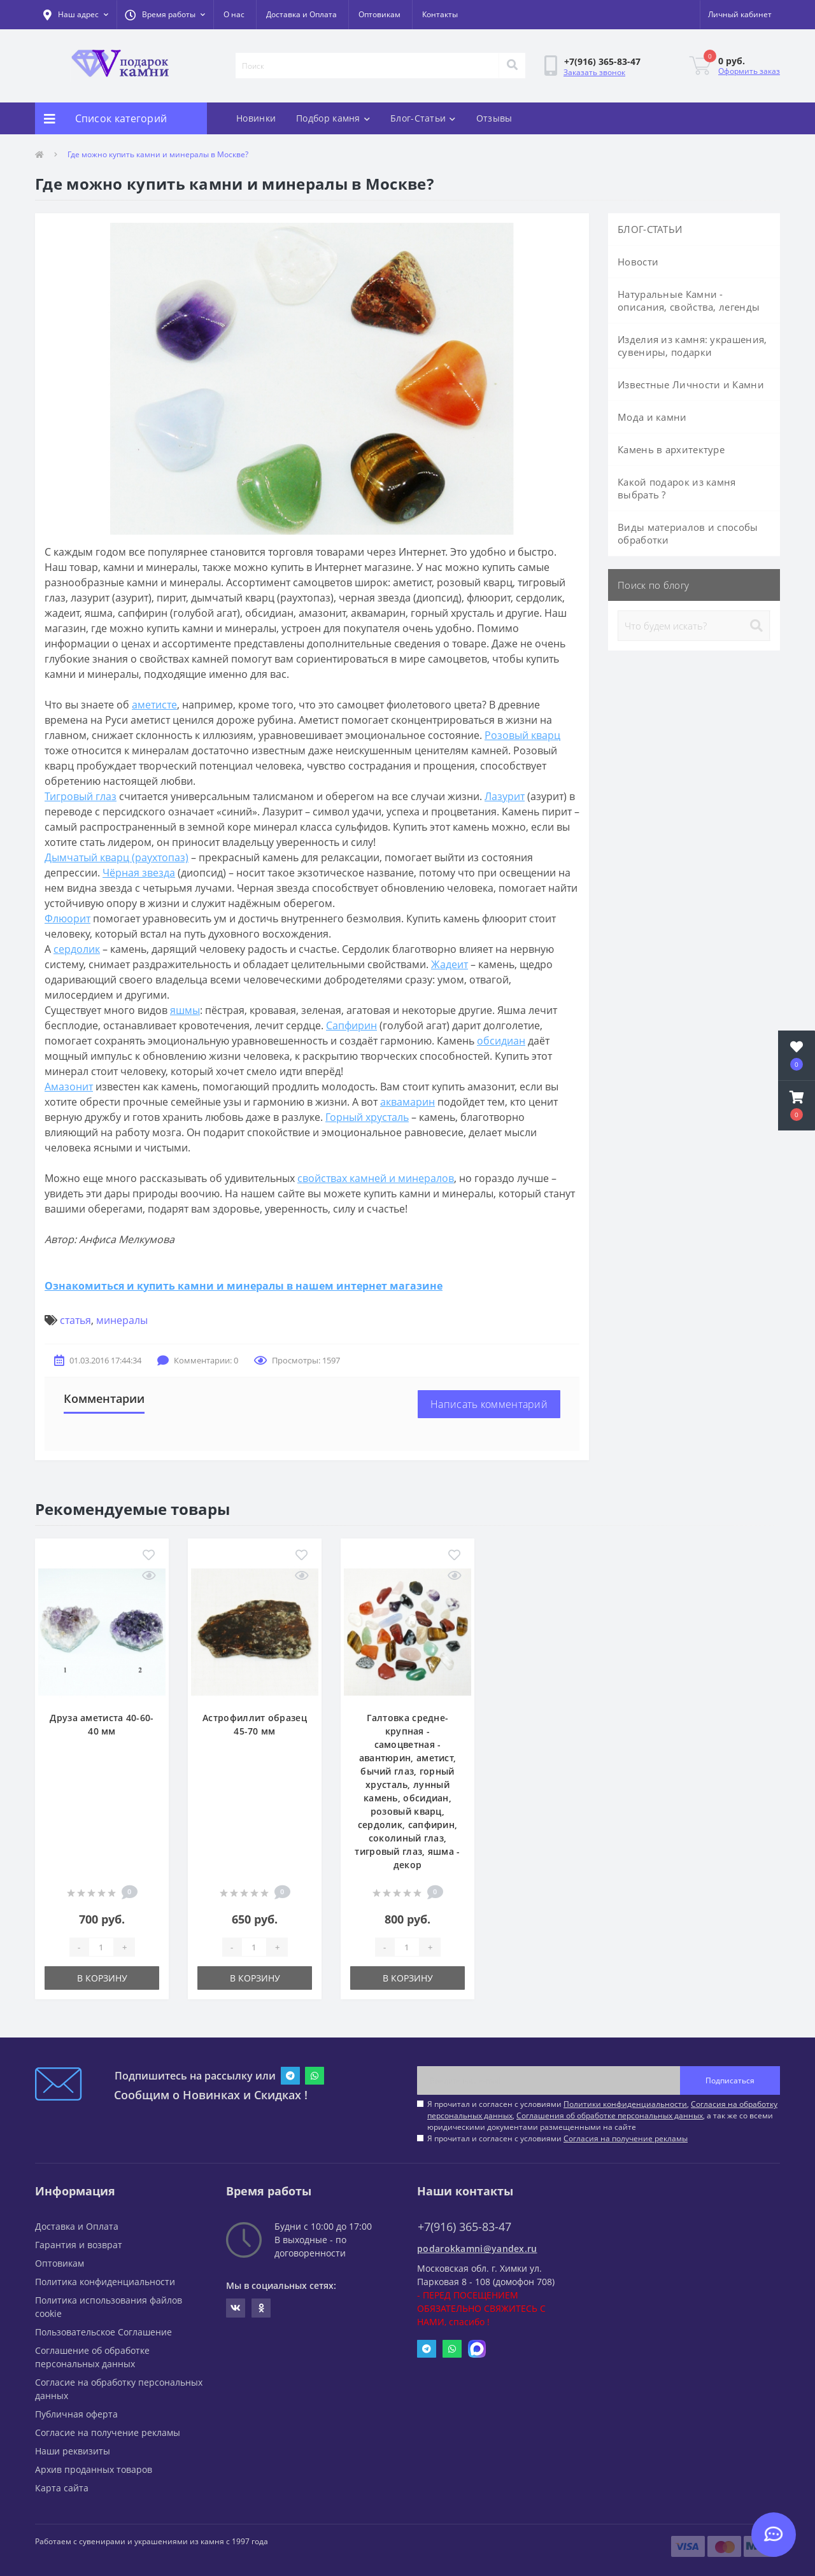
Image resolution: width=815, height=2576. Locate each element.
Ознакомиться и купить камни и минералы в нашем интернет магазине (244, 1286)
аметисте (154, 705)
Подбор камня (333, 118)
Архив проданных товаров (93, 2469)
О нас (233, 14)
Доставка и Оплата (301, 14)
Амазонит (69, 1087)
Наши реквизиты (72, 2451)
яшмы (185, 1010)
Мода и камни (652, 417)
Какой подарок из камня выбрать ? (677, 488)
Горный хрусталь (367, 1117)
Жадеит (449, 964)
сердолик (76, 949)
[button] (165, 14)
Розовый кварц (522, 735)
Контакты (440, 14)
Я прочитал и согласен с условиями (557, 2138)
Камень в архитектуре (671, 449)
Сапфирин (351, 1025)
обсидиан (501, 1041)
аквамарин (407, 1102)
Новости (638, 261)
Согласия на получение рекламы (625, 2138)
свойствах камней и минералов (375, 1178)
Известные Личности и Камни (691, 384)
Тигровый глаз (81, 796)
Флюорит (67, 918)
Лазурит (505, 796)
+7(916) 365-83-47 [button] (464, 2227)
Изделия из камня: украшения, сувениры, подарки (692, 345)
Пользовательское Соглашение (103, 2332)
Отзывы (494, 118)
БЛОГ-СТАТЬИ (650, 229)
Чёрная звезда (139, 873)
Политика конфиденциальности (105, 2282)
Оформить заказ (749, 71)
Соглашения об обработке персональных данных (609, 2115)
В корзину (102, 1978)
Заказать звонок (594, 72)
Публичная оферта (76, 2414)
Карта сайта (62, 2488)
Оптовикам (379, 14)
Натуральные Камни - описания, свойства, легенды (689, 300)
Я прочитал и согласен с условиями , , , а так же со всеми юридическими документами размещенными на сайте (602, 2115)
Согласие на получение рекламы (107, 2432)
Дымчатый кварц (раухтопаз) (116, 857)
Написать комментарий (489, 1404)
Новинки (256, 118)
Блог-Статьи (423, 118)
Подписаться (730, 2080)
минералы (122, 1320)
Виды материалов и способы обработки (688, 533)
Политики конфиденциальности (625, 2104)
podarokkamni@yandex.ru (477, 2248)
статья (75, 1320)
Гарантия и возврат (78, 2245)
